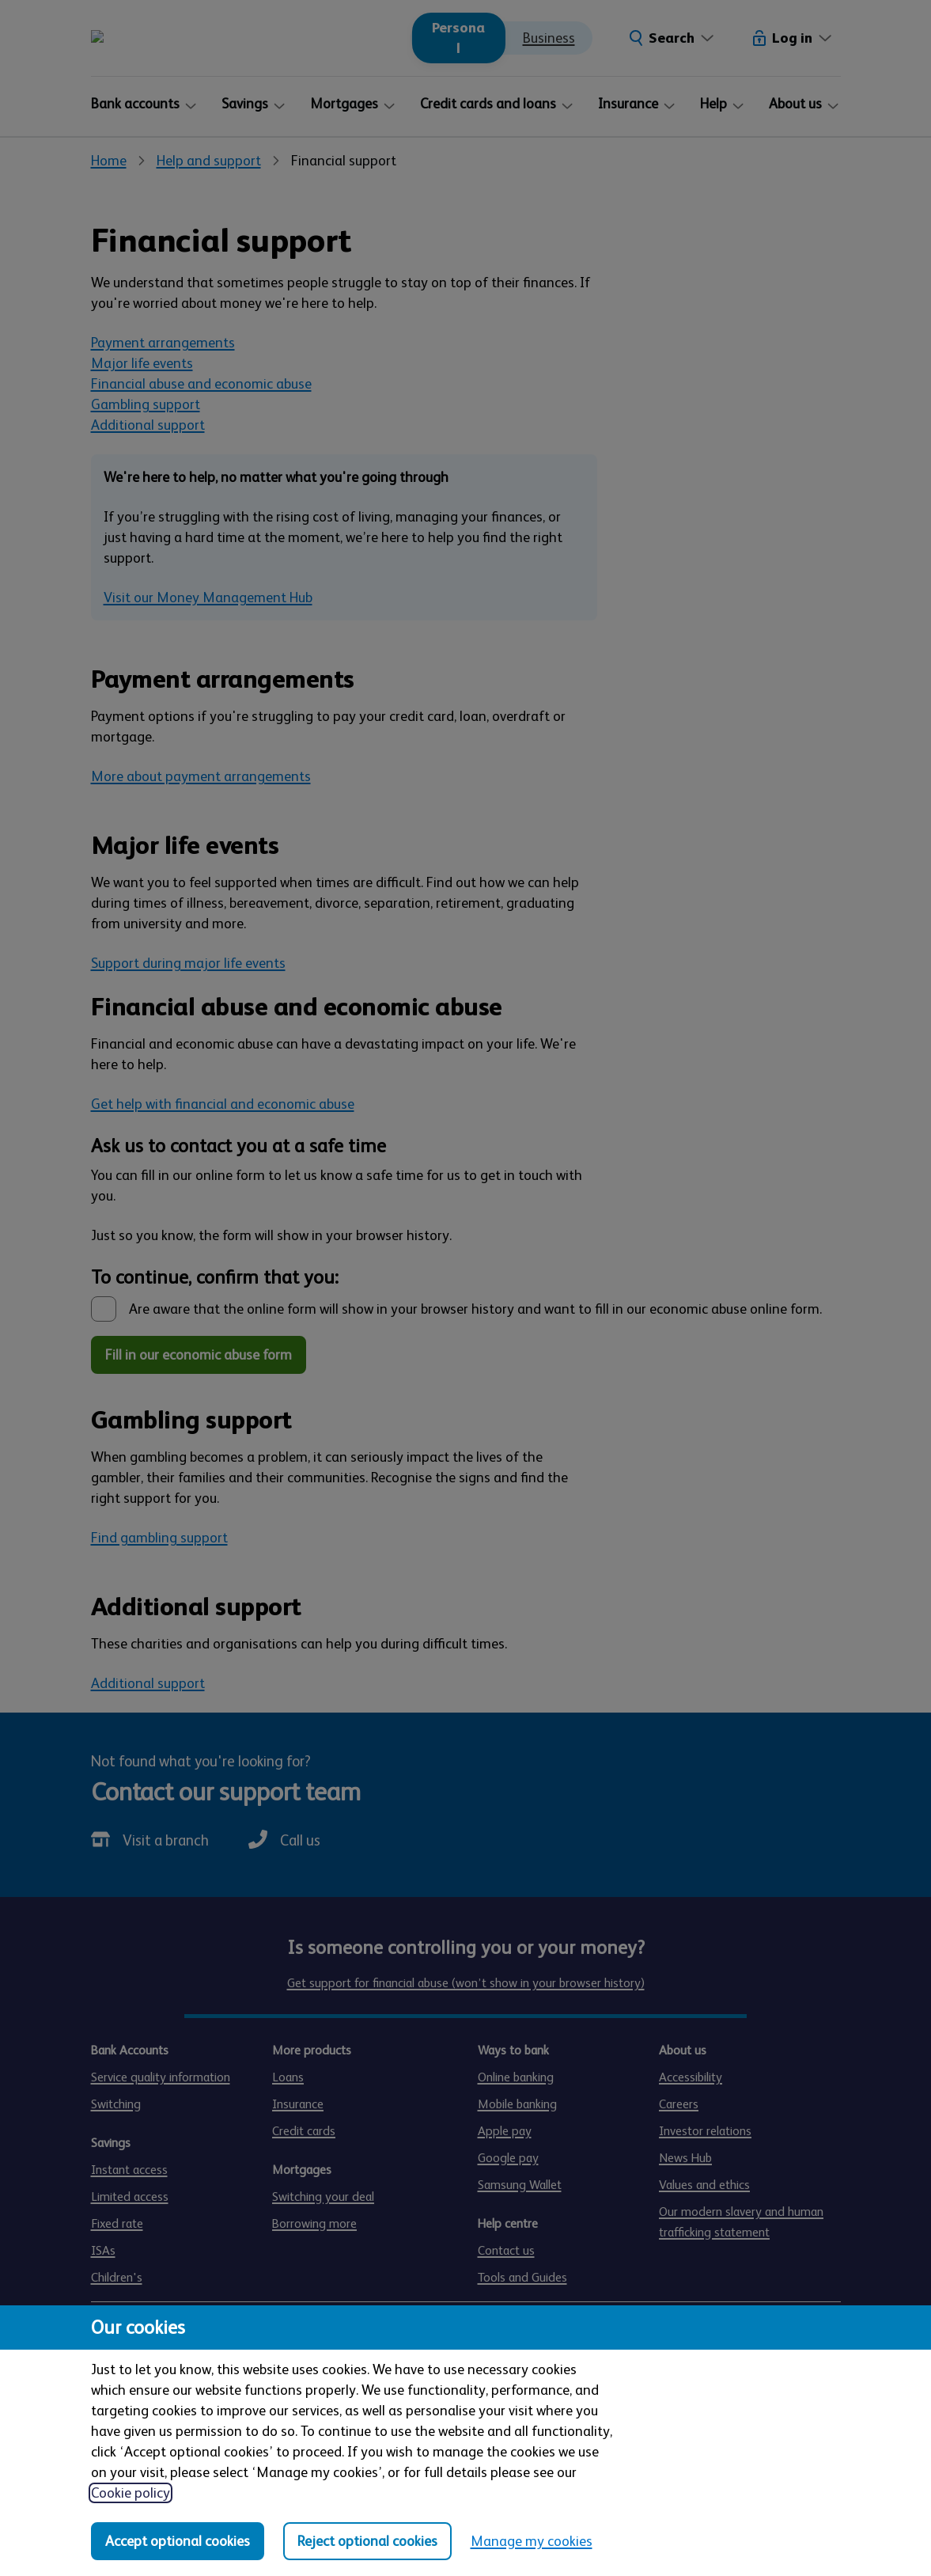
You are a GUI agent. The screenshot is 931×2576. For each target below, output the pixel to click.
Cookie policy (130, 2493)
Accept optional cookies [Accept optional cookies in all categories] (177, 2541)
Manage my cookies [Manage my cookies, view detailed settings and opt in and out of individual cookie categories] (531, 2541)
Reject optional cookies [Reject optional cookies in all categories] (367, 2541)
